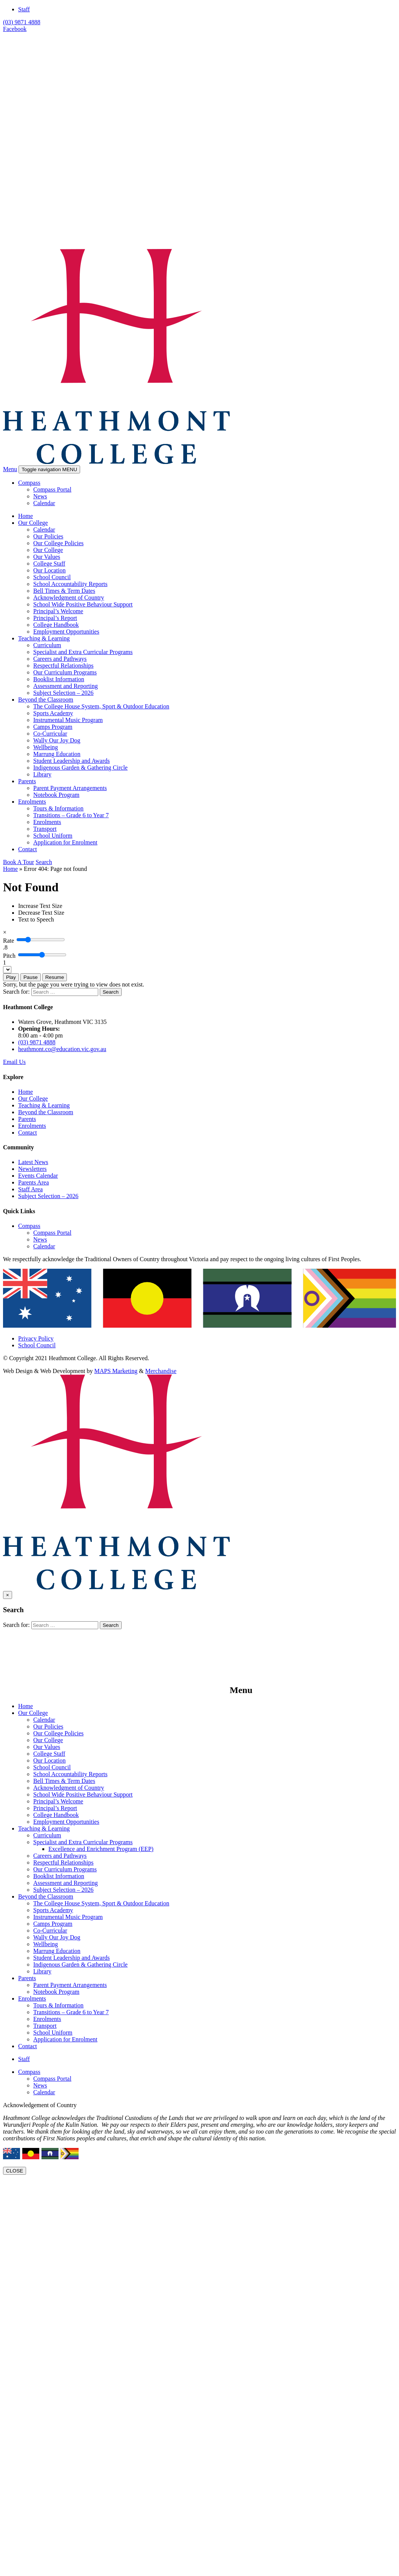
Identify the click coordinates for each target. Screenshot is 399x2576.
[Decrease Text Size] (41, 912)
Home (25, 516)
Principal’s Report (55, 618)
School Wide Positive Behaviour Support (83, 604)
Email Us (14, 1062)
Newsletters (32, 1169)
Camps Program (53, 727)
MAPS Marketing (116, 1371)
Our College (33, 523)
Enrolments (32, 801)
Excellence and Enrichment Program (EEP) (100, 1849)
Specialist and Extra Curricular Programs (83, 652)
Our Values (46, 557)
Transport (45, 829)
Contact (27, 849)
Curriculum (47, 645)
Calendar (44, 503)
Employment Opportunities (66, 631)
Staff (24, 9)
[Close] (4, 932)
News (40, 496)
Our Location (49, 570)
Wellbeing (45, 747)
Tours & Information (58, 808)
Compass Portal (52, 489)
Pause (30, 977)
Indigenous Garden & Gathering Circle (80, 767)
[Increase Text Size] (40, 906)
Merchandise (160, 1371)
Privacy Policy (36, 1338)
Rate (8, 940)
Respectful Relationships (63, 665)
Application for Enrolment (65, 842)
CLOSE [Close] (14, 2171)
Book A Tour (18, 862)
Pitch (9, 955)
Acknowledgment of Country (68, 597)
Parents (27, 781)
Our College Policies (58, 543)
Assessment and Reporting (65, 686)
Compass (29, 482)
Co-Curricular (50, 733)
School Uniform (53, 835)
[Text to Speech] (36, 919)
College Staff (49, 563)
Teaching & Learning (44, 638)
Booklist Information (58, 679)
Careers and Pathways (60, 659)
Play (11, 977)
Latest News (33, 1162)
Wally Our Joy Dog (56, 740)
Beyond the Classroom (45, 699)
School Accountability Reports (70, 584)
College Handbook (56, 625)
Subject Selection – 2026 (63, 693)
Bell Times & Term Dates (64, 591)
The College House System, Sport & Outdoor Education (101, 706)
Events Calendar (38, 1175)
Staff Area (30, 1189)
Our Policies (48, 536)
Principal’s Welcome (58, 611)
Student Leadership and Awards (71, 761)
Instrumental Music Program (68, 720)
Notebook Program (56, 795)
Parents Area (33, 1182)
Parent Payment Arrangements (70, 788)
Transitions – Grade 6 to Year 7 (71, 815)
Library (42, 774)
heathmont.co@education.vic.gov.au (62, 1049)
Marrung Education (56, 754)
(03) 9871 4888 (21, 22)
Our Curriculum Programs (65, 672)
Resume (54, 977)
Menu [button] (10, 469)
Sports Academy (53, 713)
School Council (52, 577)
